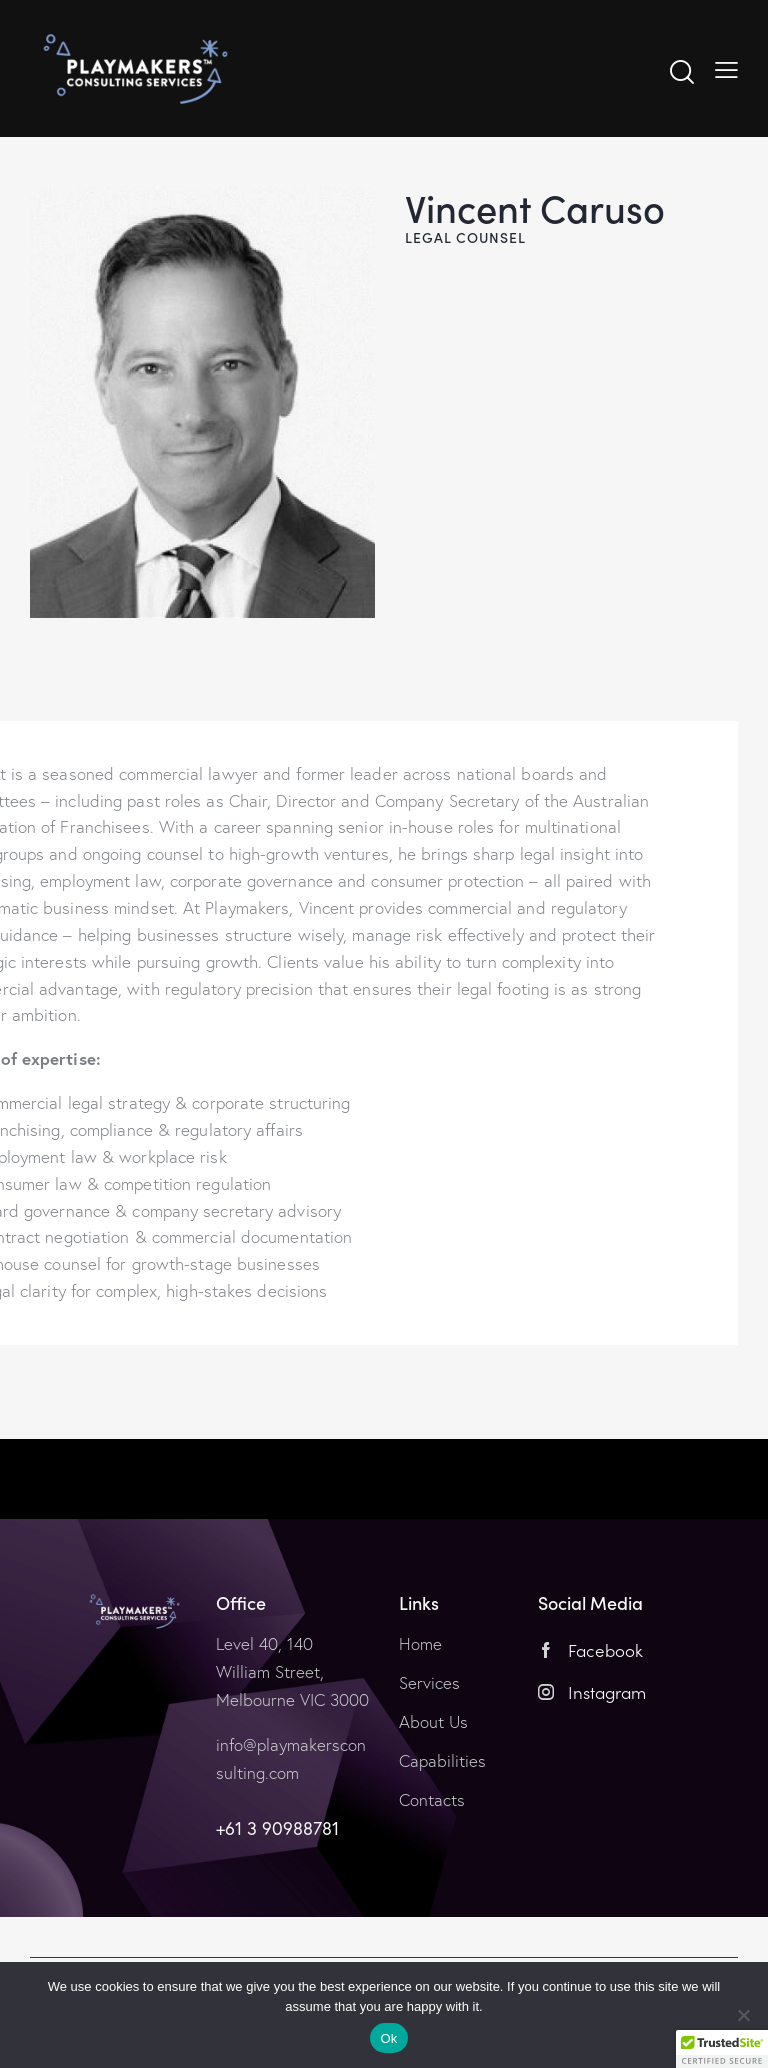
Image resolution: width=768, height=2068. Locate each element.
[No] (743, 2015)
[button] (722, 2049)
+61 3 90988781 (277, 1828)
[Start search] (682, 72)
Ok (388, 2038)
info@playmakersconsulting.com (291, 1758)
